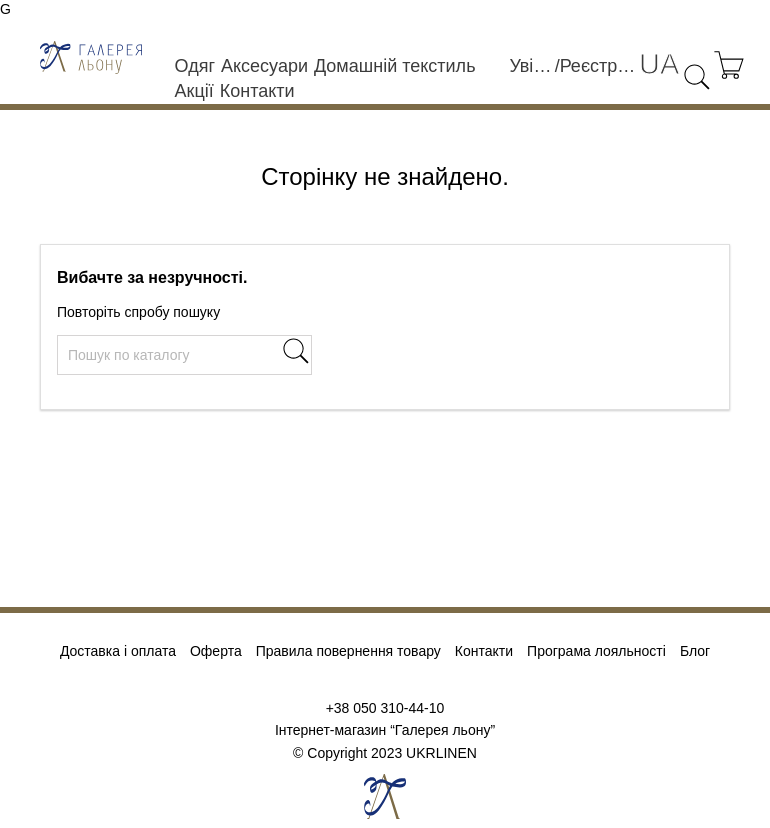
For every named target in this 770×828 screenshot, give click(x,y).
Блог (695, 651)
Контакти (257, 91)
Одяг (195, 66)
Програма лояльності (596, 651)
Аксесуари (264, 66)
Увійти (531, 66)
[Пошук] (184, 355)
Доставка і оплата (118, 651)
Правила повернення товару (348, 651)
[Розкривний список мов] (659, 64)
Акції (194, 91)
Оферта (216, 651)
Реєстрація (599, 66)
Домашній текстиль (395, 66)
